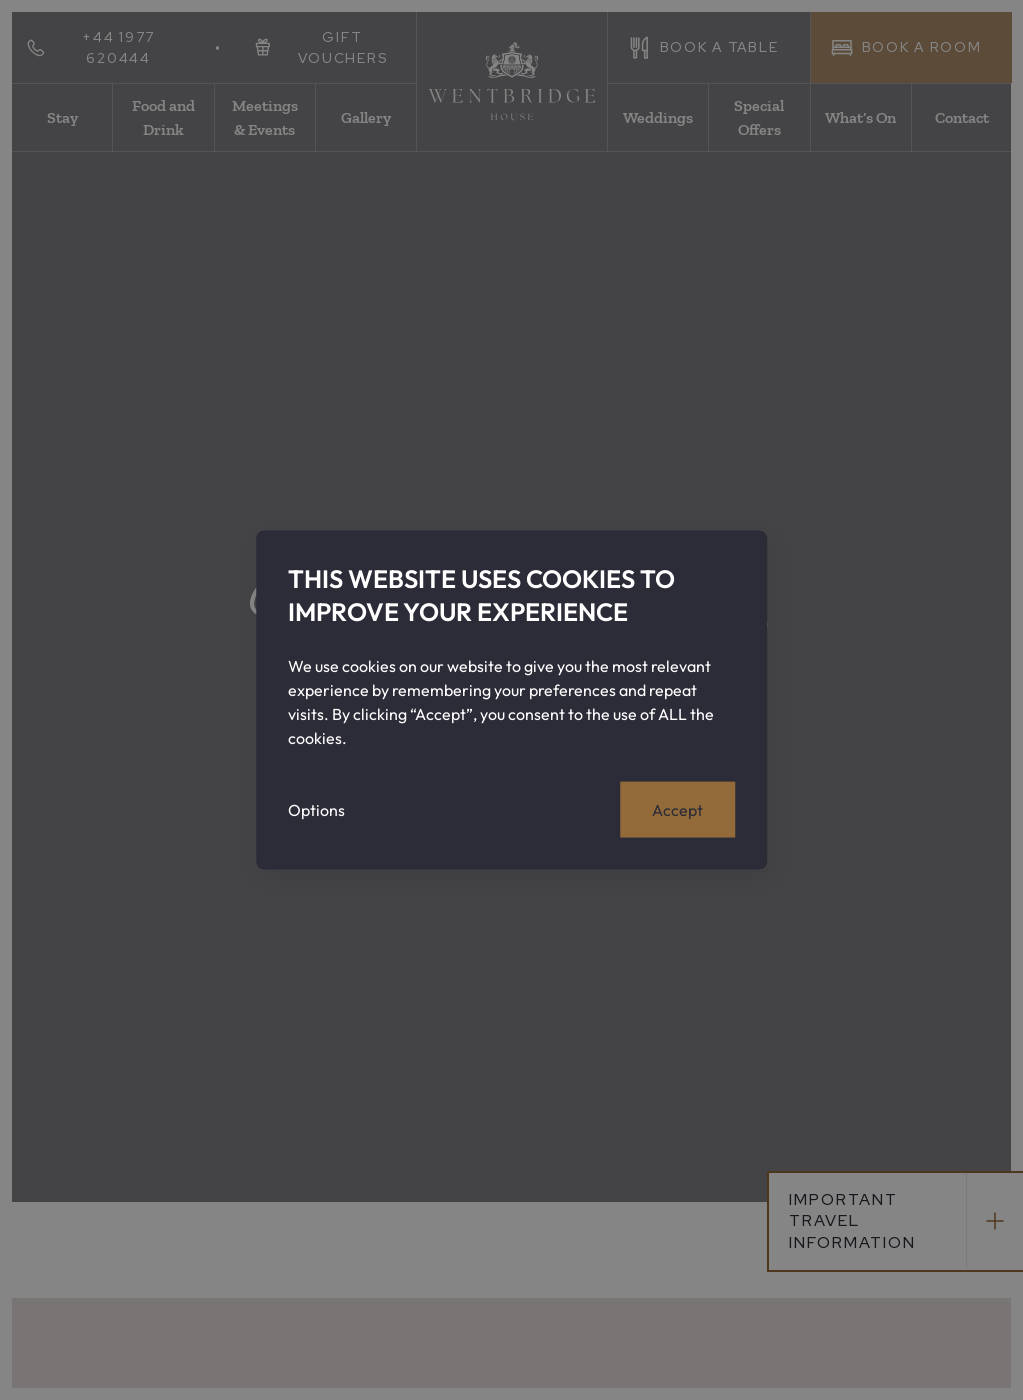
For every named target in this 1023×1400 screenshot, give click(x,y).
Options (316, 809)
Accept (677, 809)
